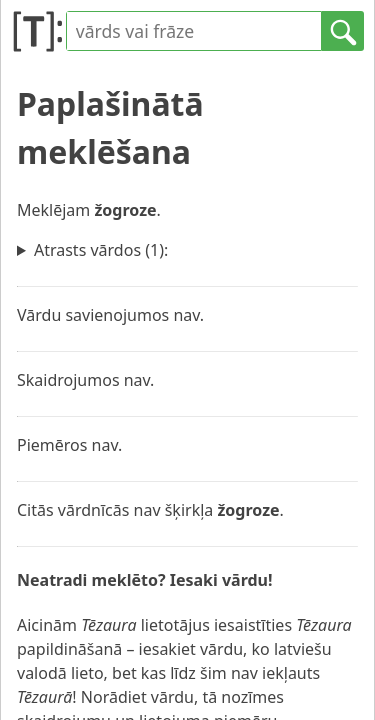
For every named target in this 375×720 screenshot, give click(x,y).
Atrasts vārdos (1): (101, 250)
